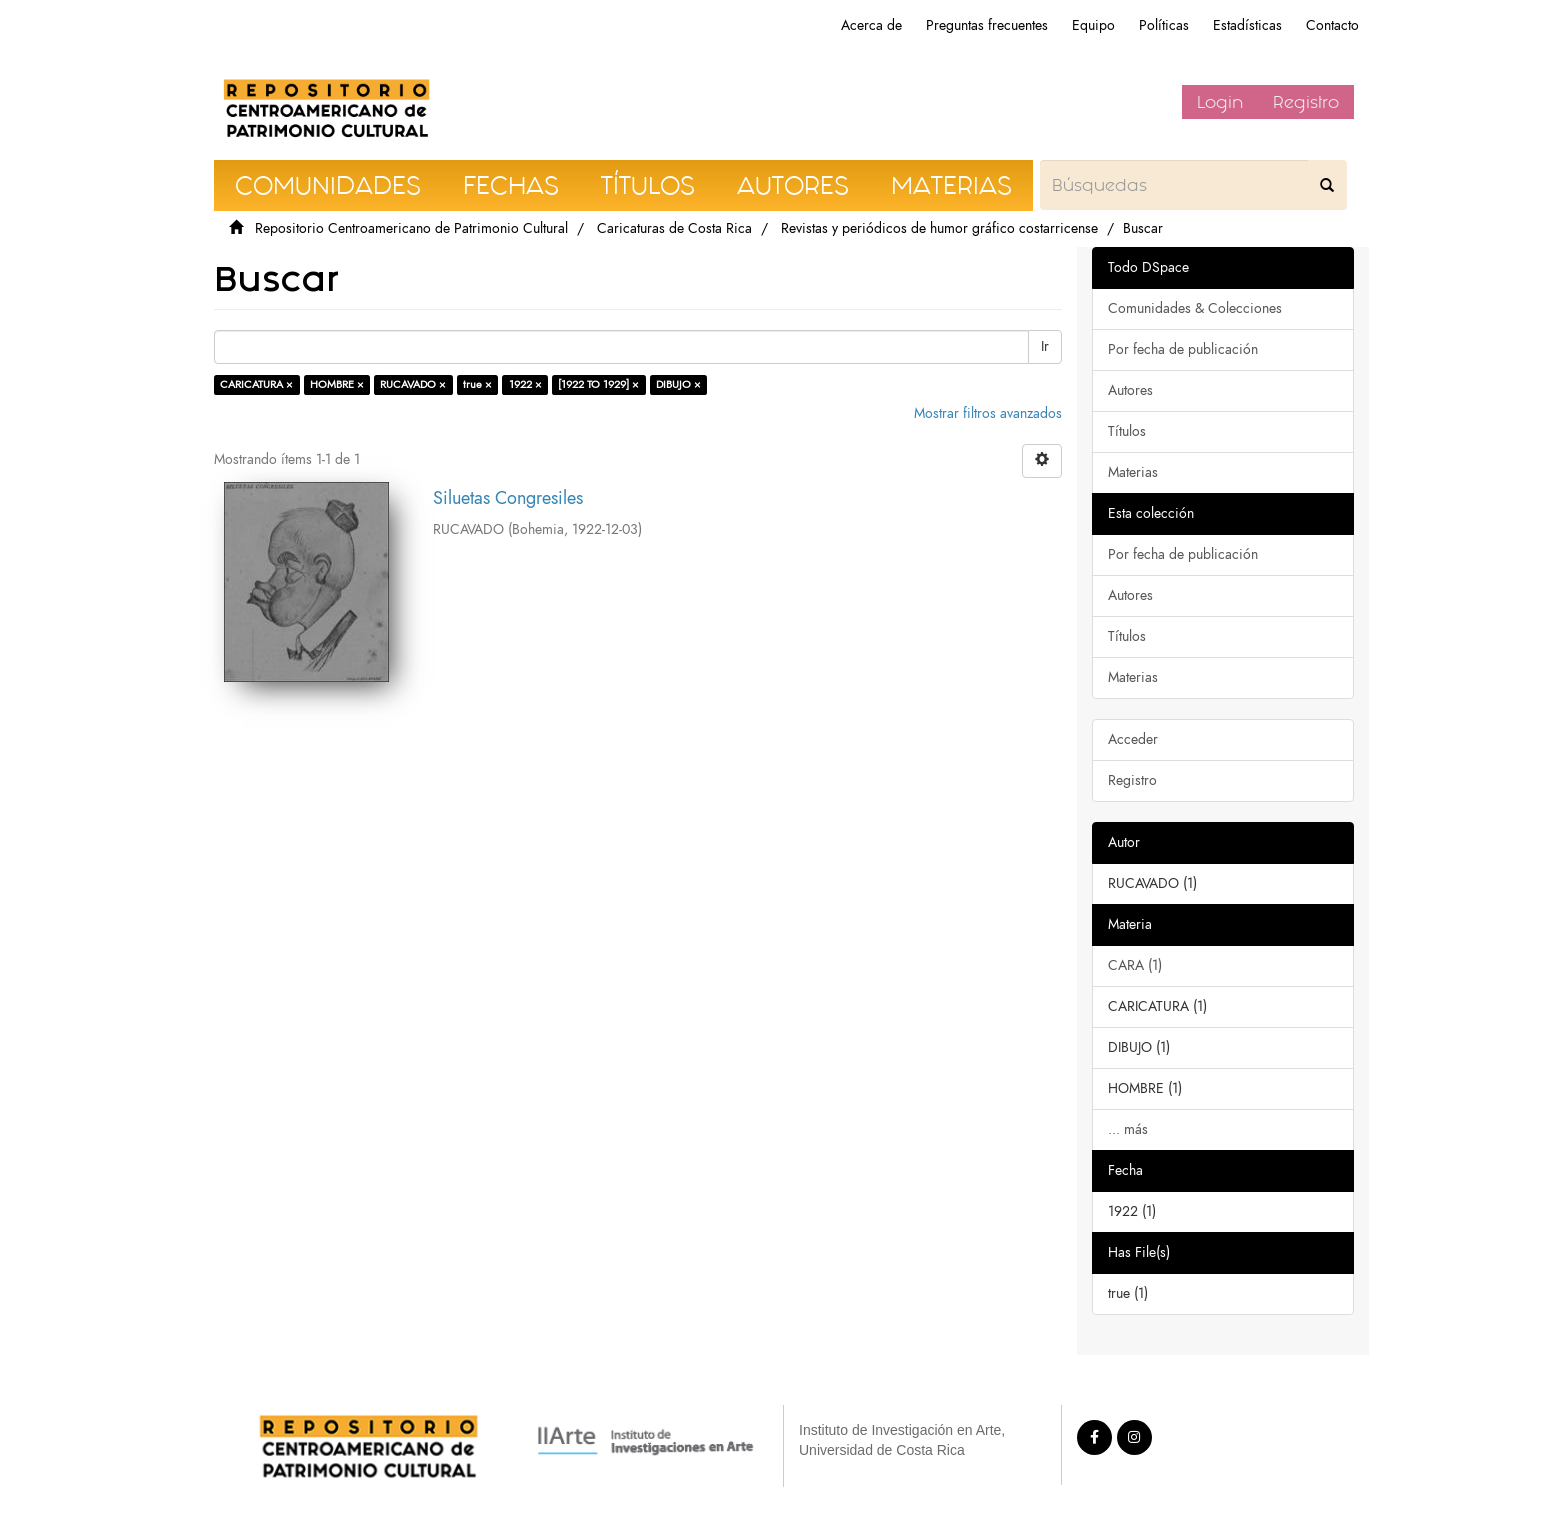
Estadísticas (1247, 25)
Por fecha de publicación (1183, 349)
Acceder (1133, 739)
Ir (1045, 346)
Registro (1306, 102)
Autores (1130, 390)
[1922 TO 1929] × (598, 384)
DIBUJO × (678, 384)
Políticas (1164, 25)
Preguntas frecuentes (987, 25)
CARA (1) (1135, 965)
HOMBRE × (337, 384)
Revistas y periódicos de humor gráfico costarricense (939, 228)
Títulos (1127, 431)
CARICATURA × (256, 384)
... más (1128, 1129)
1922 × (525, 384)
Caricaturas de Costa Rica (674, 228)
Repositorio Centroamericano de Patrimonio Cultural (411, 228)
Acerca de (871, 25)
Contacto (1332, 25)
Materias (1133, 472)
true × (477, 384)
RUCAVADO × (413, 384)
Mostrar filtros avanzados (988, 413)
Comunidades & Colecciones (1195, 308)
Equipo (1093, 25)
